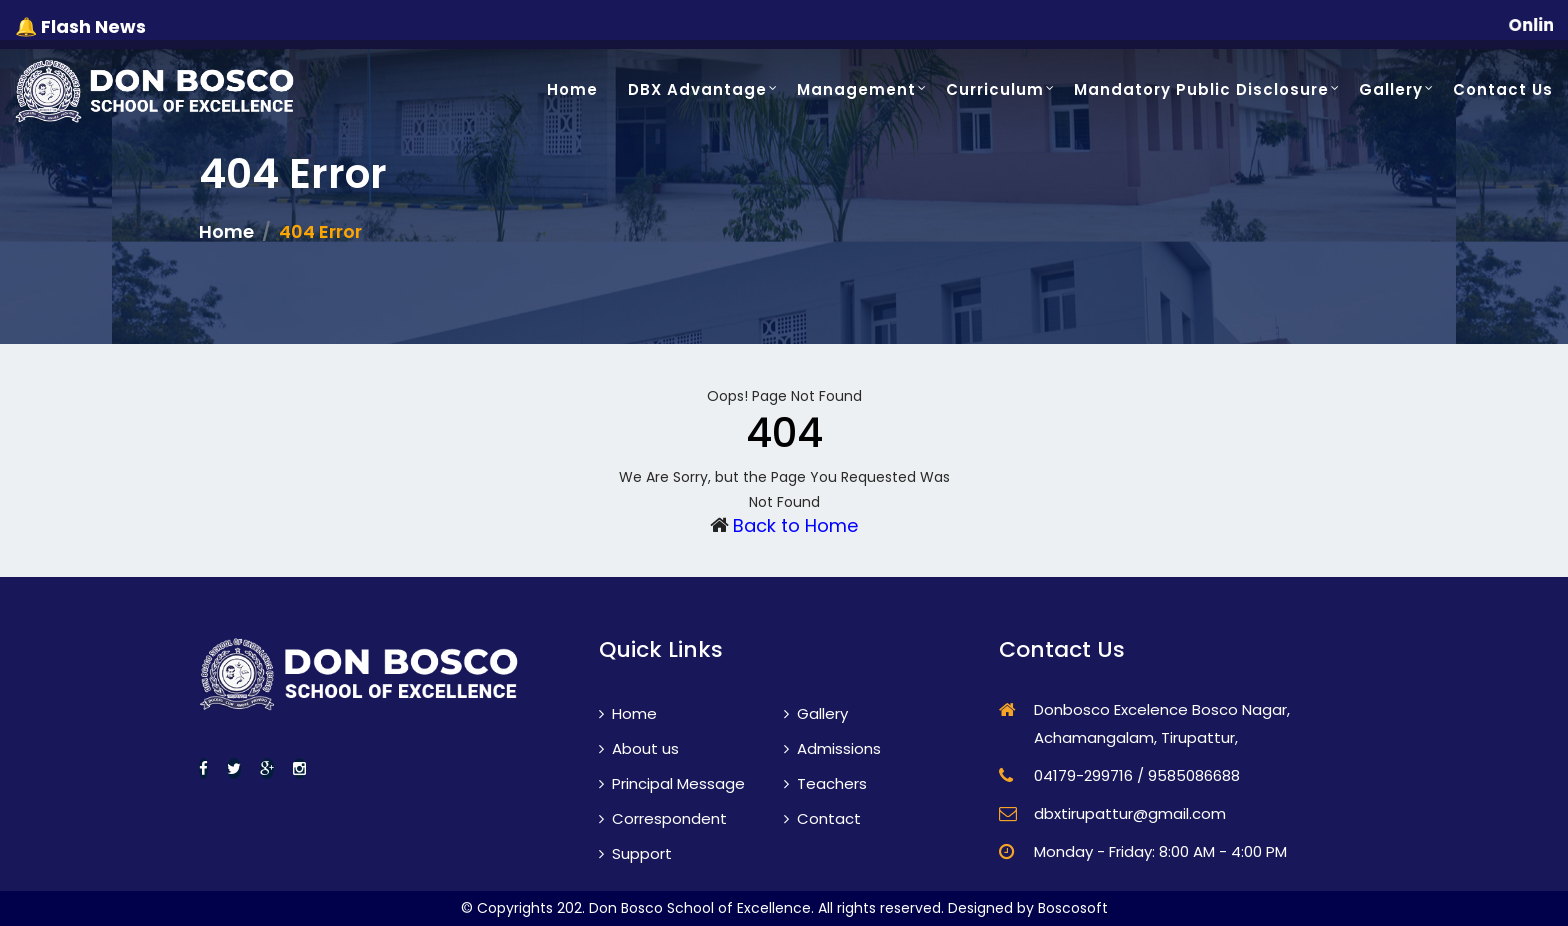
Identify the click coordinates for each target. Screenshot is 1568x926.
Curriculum (995, 89)
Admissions (832, 748)
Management (856, 89)
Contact (822, 818)
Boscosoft (1073, 908)
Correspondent (663, 818)
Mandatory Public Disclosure (1201, 89)
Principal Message (672, 783)
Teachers (825, 783)
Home (572, 89)
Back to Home (795, 525)
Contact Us (1503, 89)
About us (639, 748)
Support (635, 853)
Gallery (1391, 89)
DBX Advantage (697, 89)
